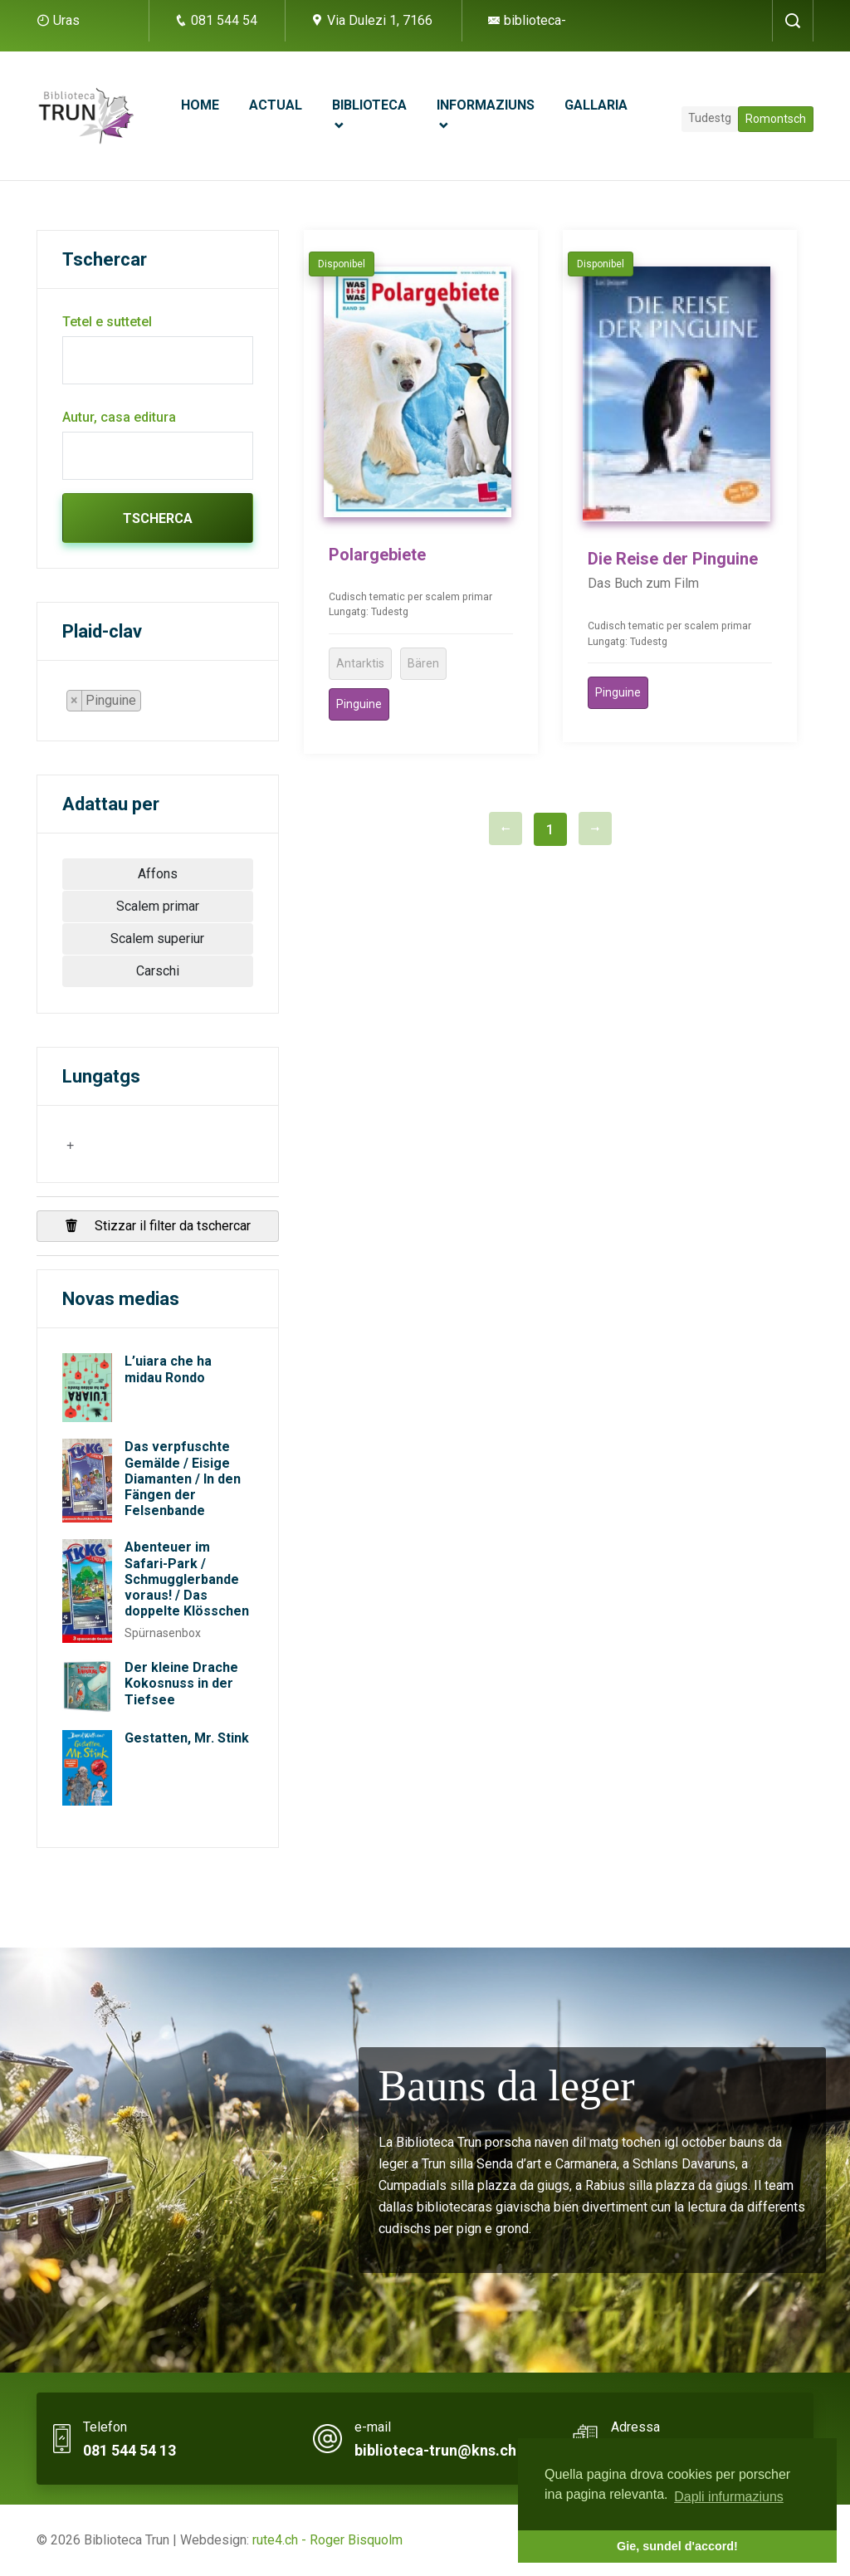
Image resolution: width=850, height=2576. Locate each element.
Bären (423, 663)
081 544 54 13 (129, 2450)
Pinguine (359, 704)
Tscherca (158, 518)
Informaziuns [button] (486, 105)
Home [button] (200, 105)
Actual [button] (275, 105)
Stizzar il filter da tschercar (158, 1226)
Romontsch (775, 118)
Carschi (157, 971)
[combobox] (110, 701)
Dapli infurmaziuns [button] (729, 2497)
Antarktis (360, 663)
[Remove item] (74, 701)
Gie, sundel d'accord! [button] (677, 2546)
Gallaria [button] (596, 105)
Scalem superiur (157, 938)
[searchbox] (150, 704)
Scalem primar (157, 906)
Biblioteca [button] (369, 105)
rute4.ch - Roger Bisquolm (327, 2540)
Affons (158, 874)
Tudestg (709, 118)
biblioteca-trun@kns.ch (435, 2450)
